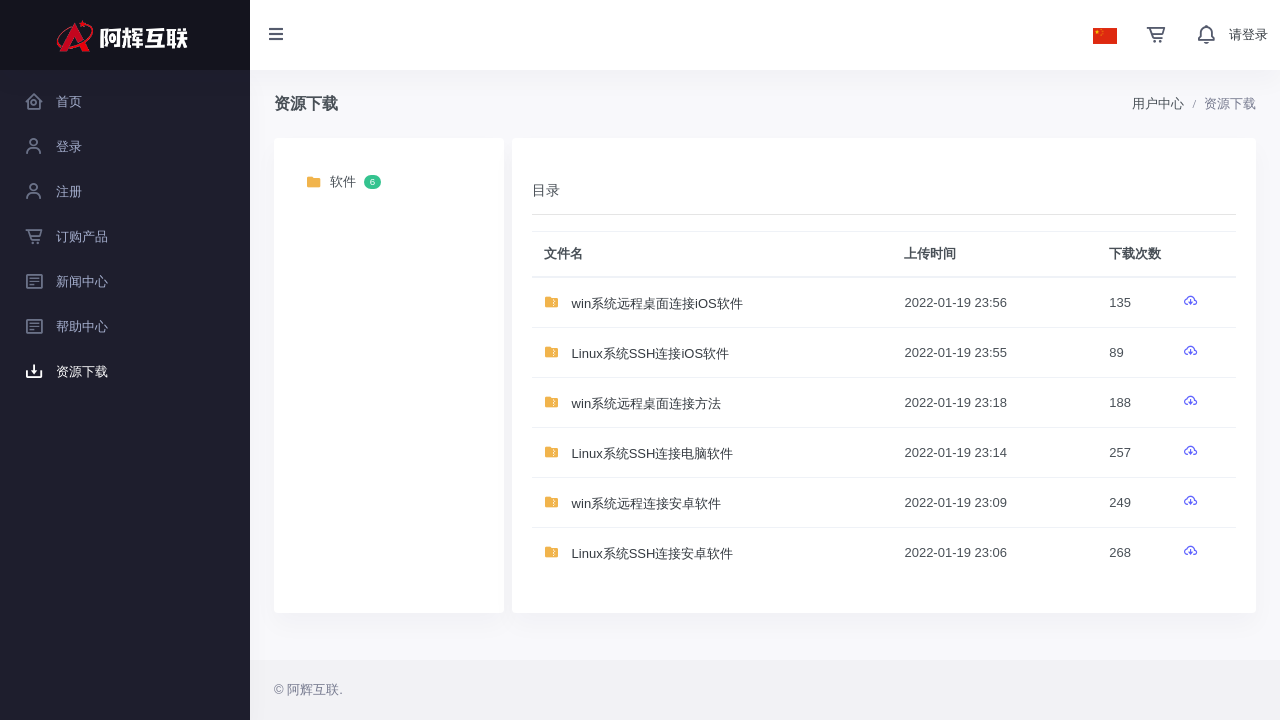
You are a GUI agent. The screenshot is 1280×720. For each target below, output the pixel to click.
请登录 (1248, 34)
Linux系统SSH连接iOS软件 (636, 353)
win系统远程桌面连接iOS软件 (643, 303)
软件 (343, 182)
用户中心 (1158, 103)
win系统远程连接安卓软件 (632, 503)
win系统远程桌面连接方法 (632, 403)
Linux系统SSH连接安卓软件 (638, 553)
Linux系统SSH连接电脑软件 (638, 453)
